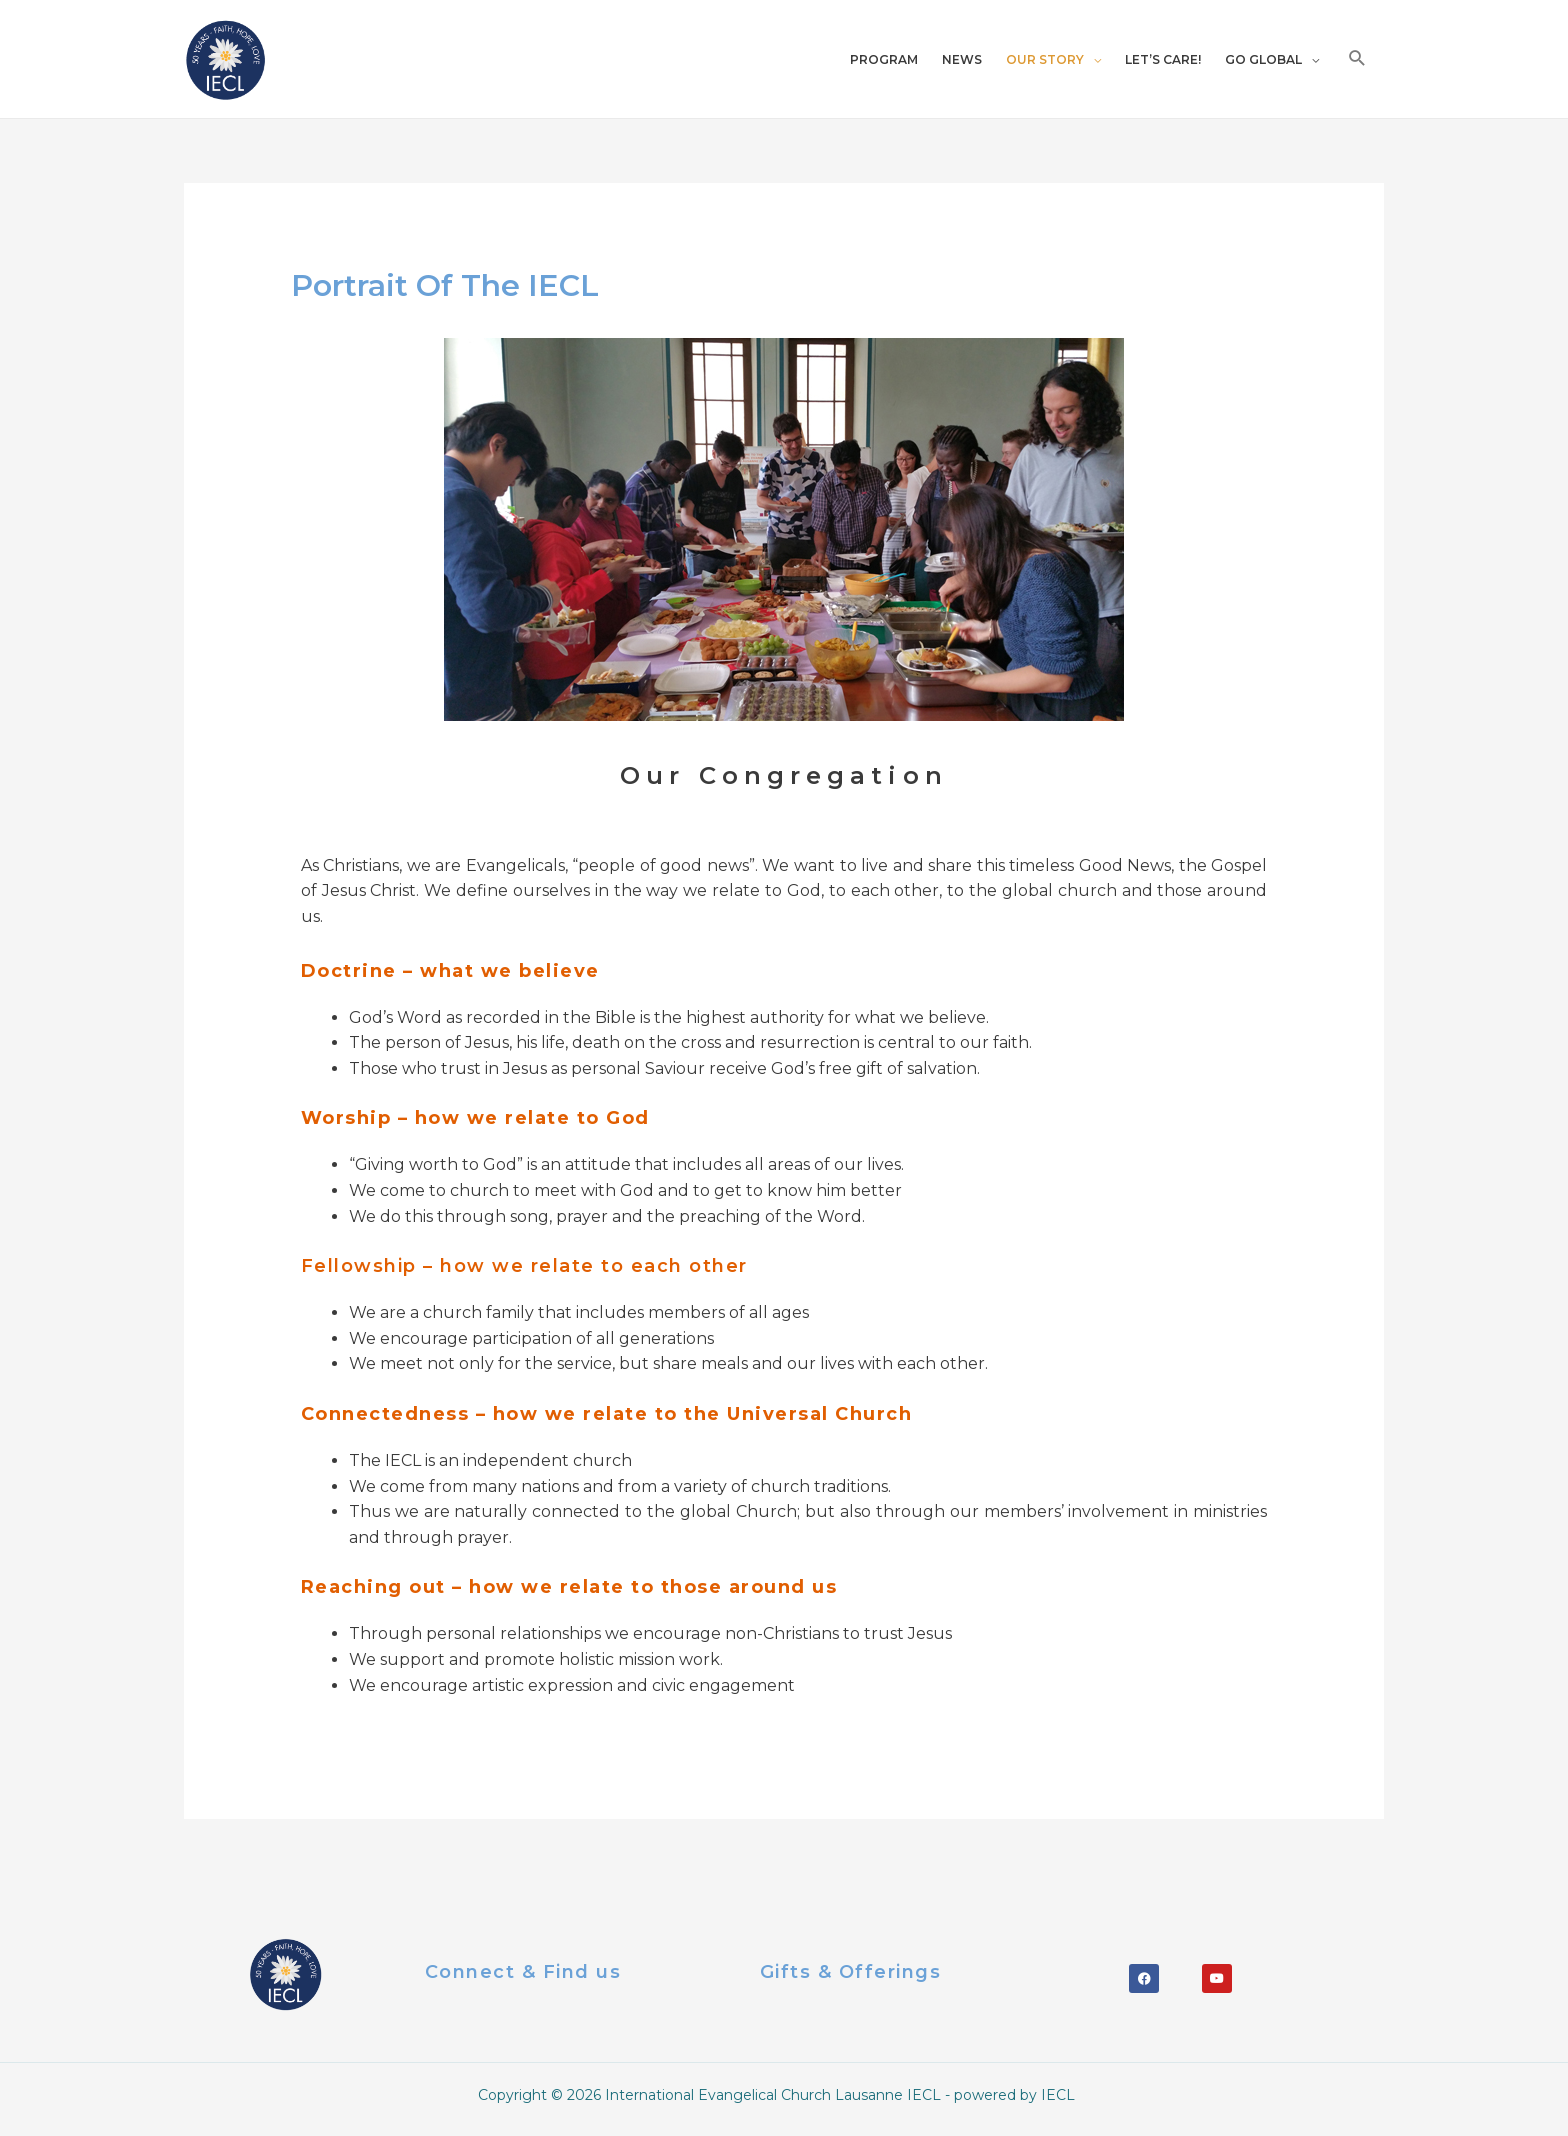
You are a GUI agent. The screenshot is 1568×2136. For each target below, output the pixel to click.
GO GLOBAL (1263, 63)
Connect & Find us (523, 1979)
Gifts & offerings (851, 1979)
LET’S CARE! (1163, 63)
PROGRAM (884, 63)
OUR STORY (1045, 63)
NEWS (962, 63)
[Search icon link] (1357, 62)
